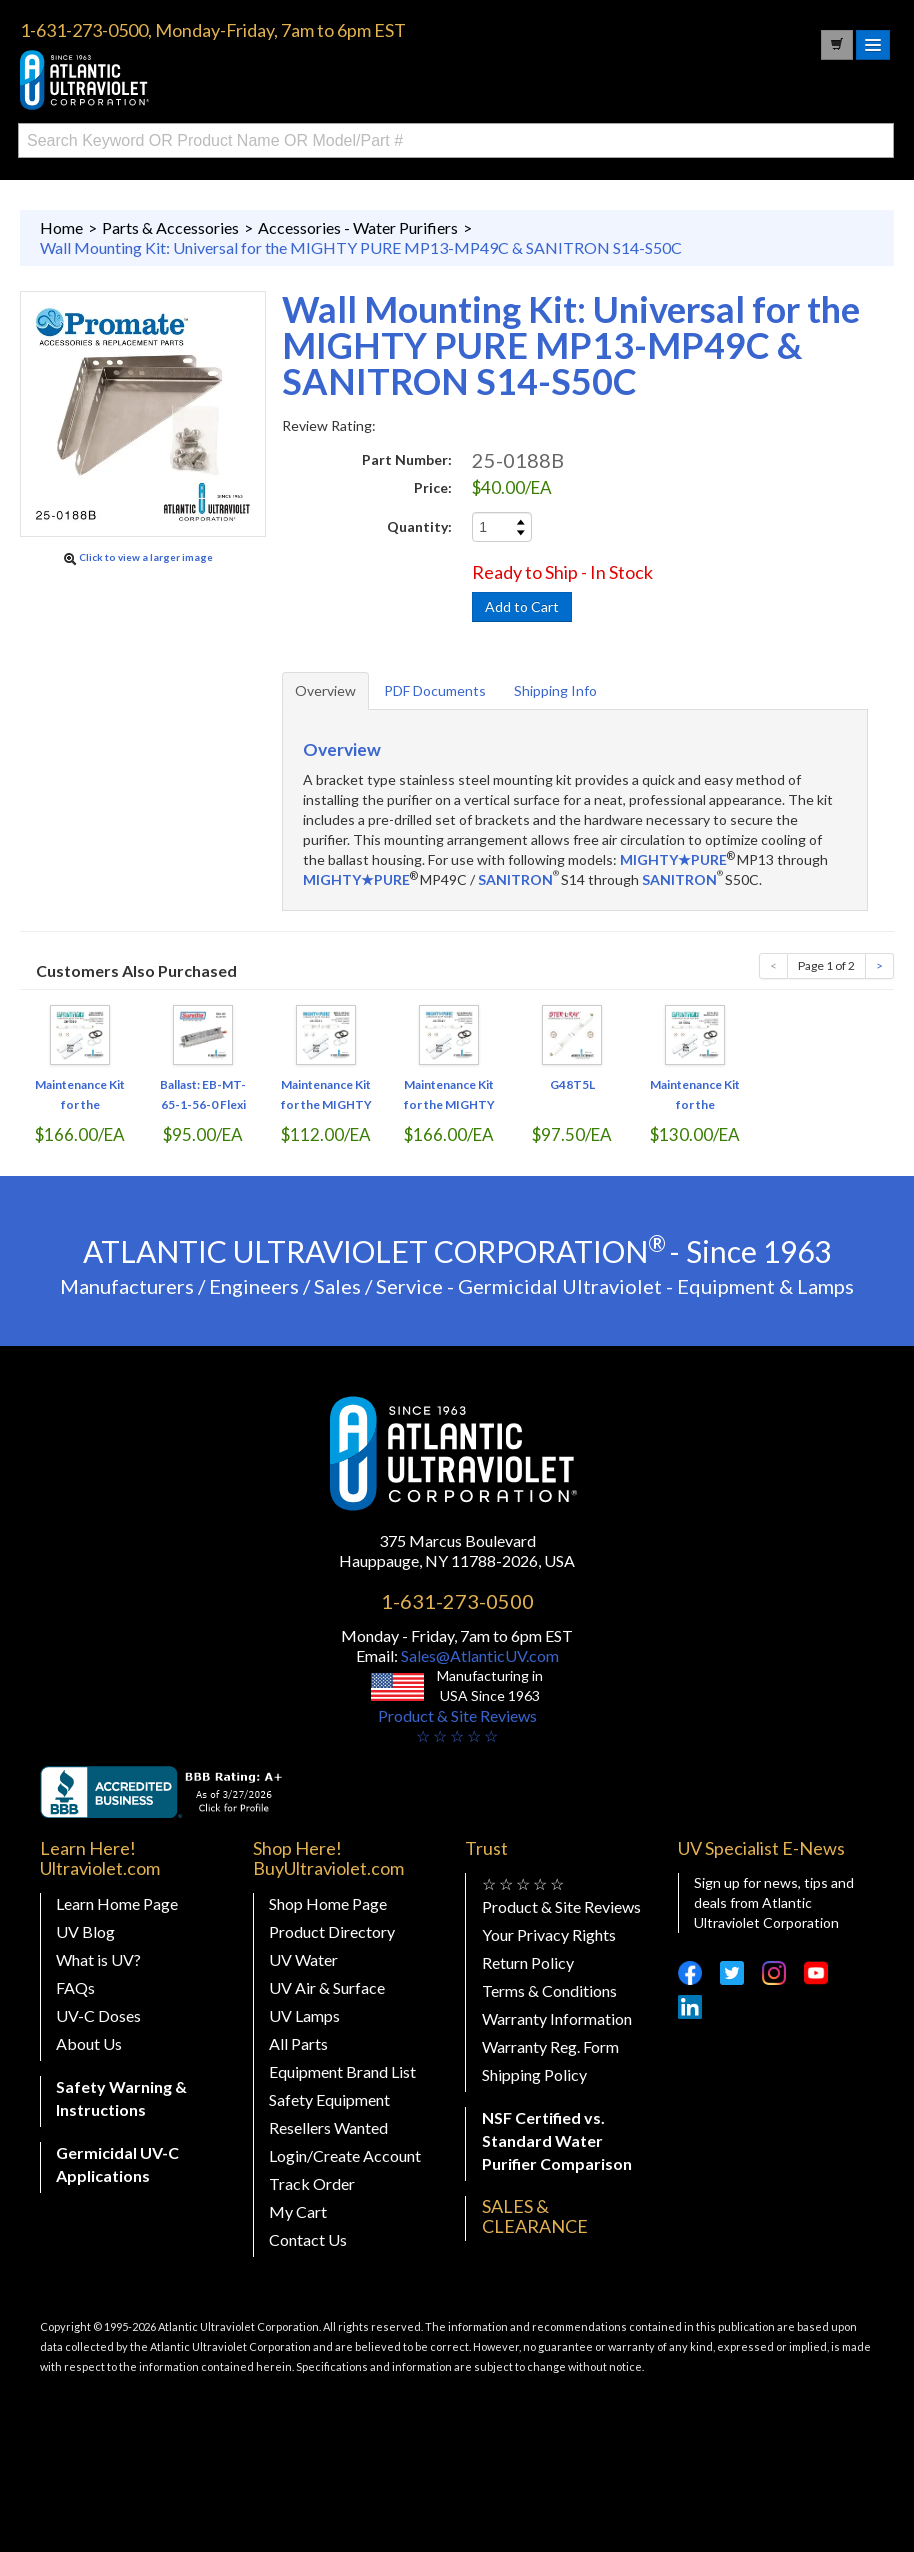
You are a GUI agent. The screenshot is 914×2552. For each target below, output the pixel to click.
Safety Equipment (329, 2099)
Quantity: (419, 526)
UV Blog (85, 1931)
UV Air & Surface (327, 1987)
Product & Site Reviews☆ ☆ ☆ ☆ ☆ (457, 1725)
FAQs (75, 1987)
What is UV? (98, 1959)
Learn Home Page (117, 1903)
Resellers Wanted (328, 2127)
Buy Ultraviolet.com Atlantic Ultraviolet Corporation (170, 80)
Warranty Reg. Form (550, 2046)
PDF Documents (435, 690)
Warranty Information (557, 2018)
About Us (89, 2043)
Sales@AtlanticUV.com (478, 1655)
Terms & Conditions (549, 1990)
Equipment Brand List (342, 2071)
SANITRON (515, 879)
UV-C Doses (98, 2015)
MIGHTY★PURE (673, 859)
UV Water (303, 1959)
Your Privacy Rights (549, 1934)
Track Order (312, 2183)
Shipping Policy (534, 2074)
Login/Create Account (345, 2155)
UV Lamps (304, 2015)
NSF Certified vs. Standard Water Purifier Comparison (557, 2140)
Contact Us (308, 2239)
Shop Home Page (328, 1903)
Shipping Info (555, 690)
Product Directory (332, 1931)
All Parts (298, 2043)
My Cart (298, 2211)
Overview (325, 690)
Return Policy (528, 1962)
